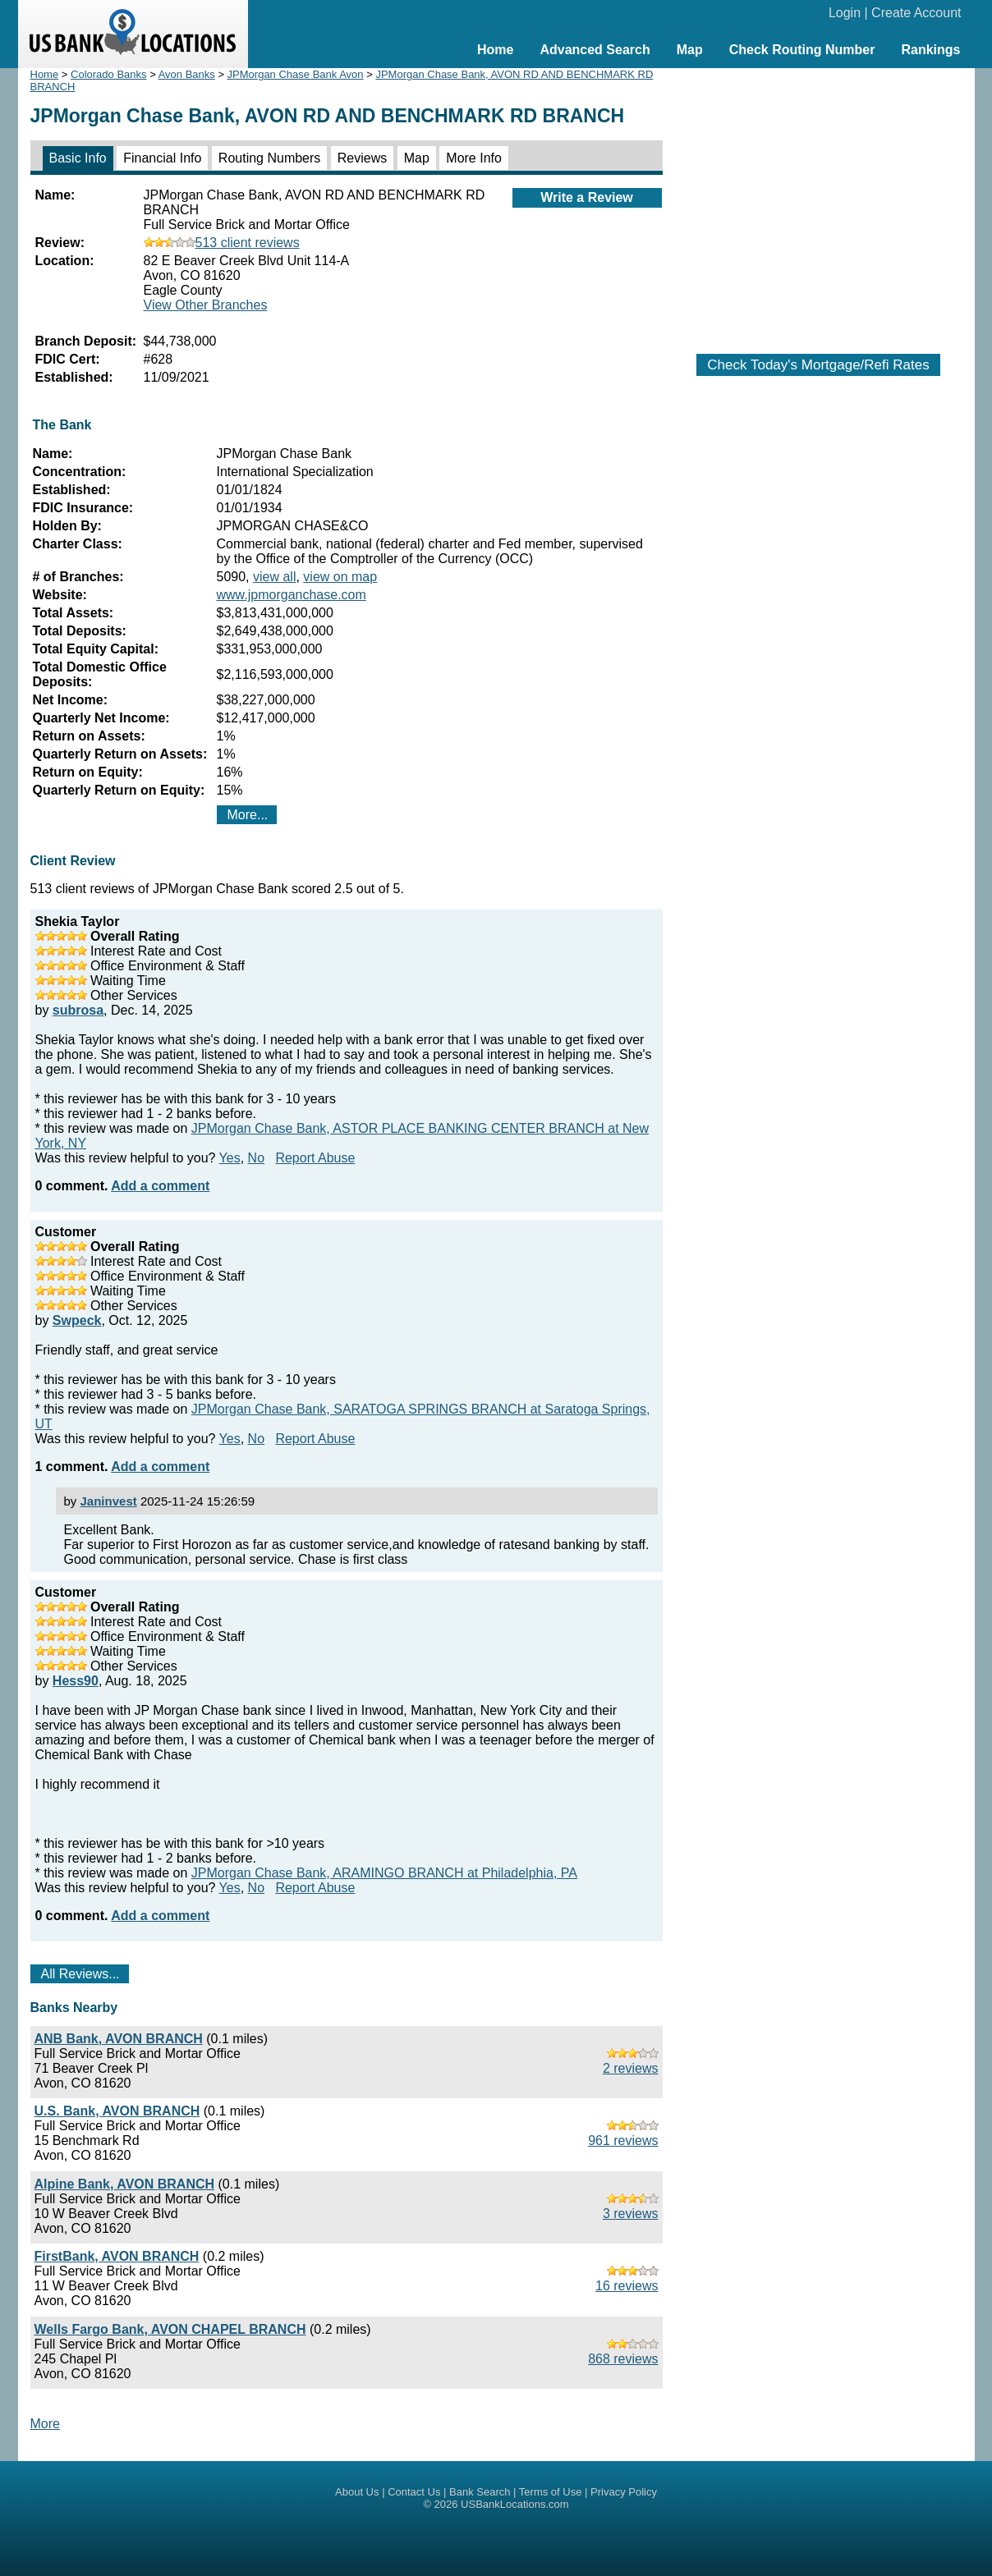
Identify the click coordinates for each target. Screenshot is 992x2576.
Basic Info (78, 158)
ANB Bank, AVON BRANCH (118, 2039)
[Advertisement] (819, 203)
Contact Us (414, 2492)
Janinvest (108, 1501)
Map (690, 50)
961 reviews (623, 2140)
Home (495, 50)
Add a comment (160, 1186)
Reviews (362, 158)
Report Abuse (315, 1158)
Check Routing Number (802, 50)
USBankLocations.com (515, 2504)
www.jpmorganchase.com (291, 595)
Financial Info (162, 158)
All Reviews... (80, 1974)
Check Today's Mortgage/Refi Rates (818, 365)
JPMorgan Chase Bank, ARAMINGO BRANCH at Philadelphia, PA (384, 1873)
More (45, 2424)
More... (248, 815)
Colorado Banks (109, 74)
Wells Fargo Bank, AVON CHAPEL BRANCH (170, 2329)
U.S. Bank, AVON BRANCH (117, 2111)
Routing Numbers (269, 158)
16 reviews (626, 2286)
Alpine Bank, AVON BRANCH (124, 2184)
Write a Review (586, 197)
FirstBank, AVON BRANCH (117, 2256)
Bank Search (479, 2492)
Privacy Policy (623, 2492)
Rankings (930, 50)
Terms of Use (550, 2492)
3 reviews (631, 2214)
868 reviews (623, 2359)
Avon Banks (186, 74)
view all (274, 577)
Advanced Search (595, 50)
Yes (230, 1158)
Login (845, 13)
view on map (340, 577)
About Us (357, 2492)
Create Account (916, 13)
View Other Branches (206, 305)
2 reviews (631, 2068)
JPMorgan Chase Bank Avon (295, 74)
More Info (474, 158)
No (256, 1158)
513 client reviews (222, 243)
